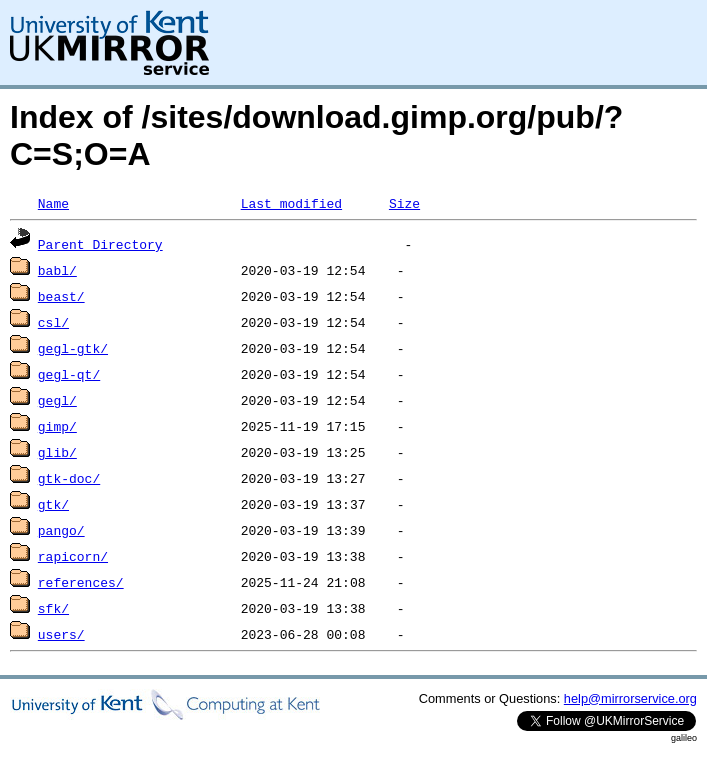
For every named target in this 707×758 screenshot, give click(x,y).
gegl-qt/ (69, 374)
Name (53, 203)
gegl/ (57, 400)
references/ (81, 582)
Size (404, 203)
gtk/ (53, 504)
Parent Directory (100, 244)
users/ (61, 634)
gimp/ (57, 426)
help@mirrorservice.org (630, 698)
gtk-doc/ (69, 478)
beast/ (61, 296)
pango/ (61, 530)
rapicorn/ (73, 556)
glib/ (57, 452)
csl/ (53, 322)
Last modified (291, 203)
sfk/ (53, 608)
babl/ (57, 270)
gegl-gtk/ (73, 348)
